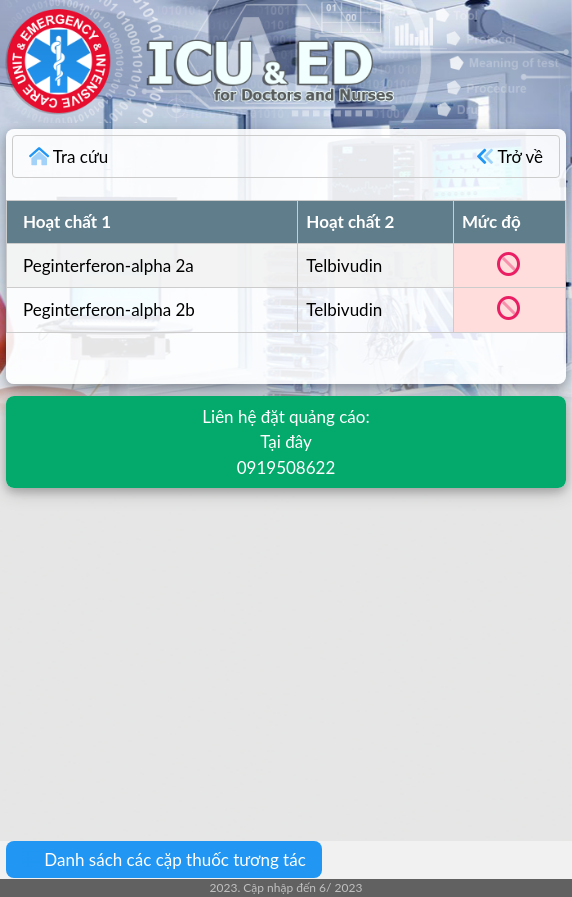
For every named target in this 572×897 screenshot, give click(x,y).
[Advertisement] (286, 650)
